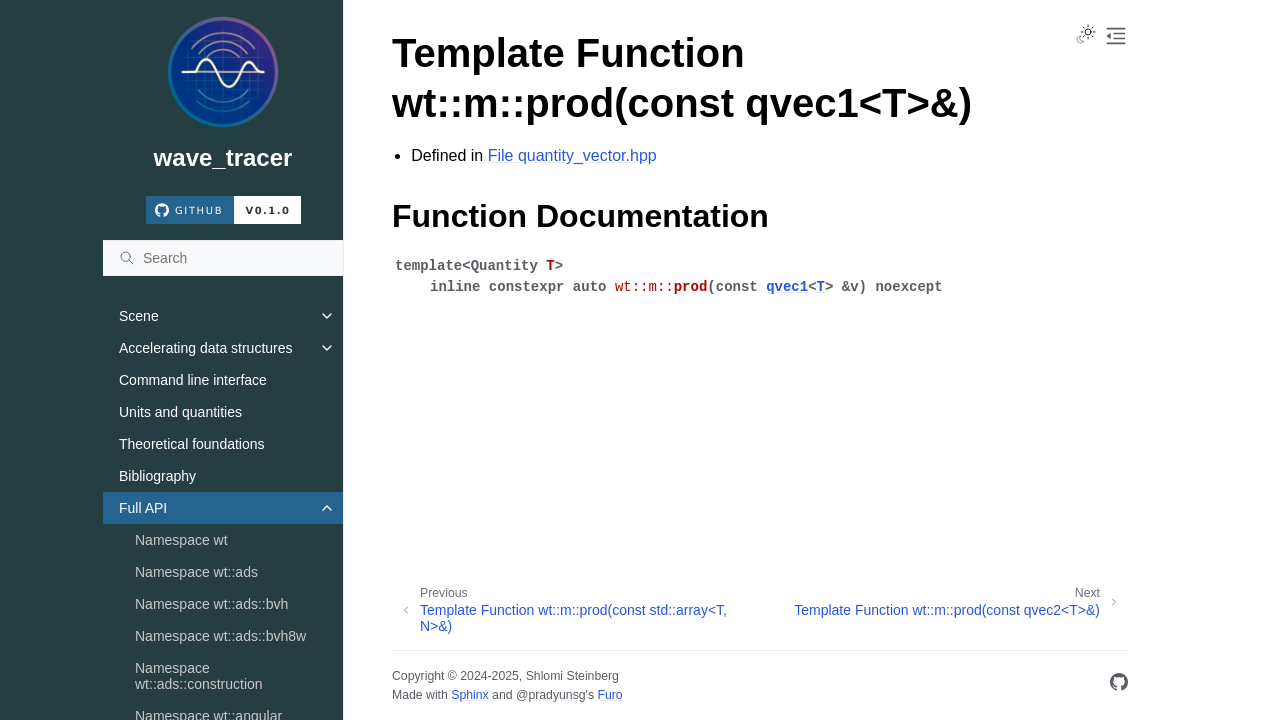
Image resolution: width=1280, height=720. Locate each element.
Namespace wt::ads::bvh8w (220, 636)
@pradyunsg (551, 695)
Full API (143, 508)
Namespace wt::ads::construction (199, 676)
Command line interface (193, 380)
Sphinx (469, 695)
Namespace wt (181, 540)
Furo (609, 695)
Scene (139, 316)
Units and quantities (180, 412)
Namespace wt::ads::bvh (211, 604)
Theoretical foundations (192, 444)
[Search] (223, 258)
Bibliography (157, 476)
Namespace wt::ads (196, 572)
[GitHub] (1119, 685)
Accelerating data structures (206, 348)
